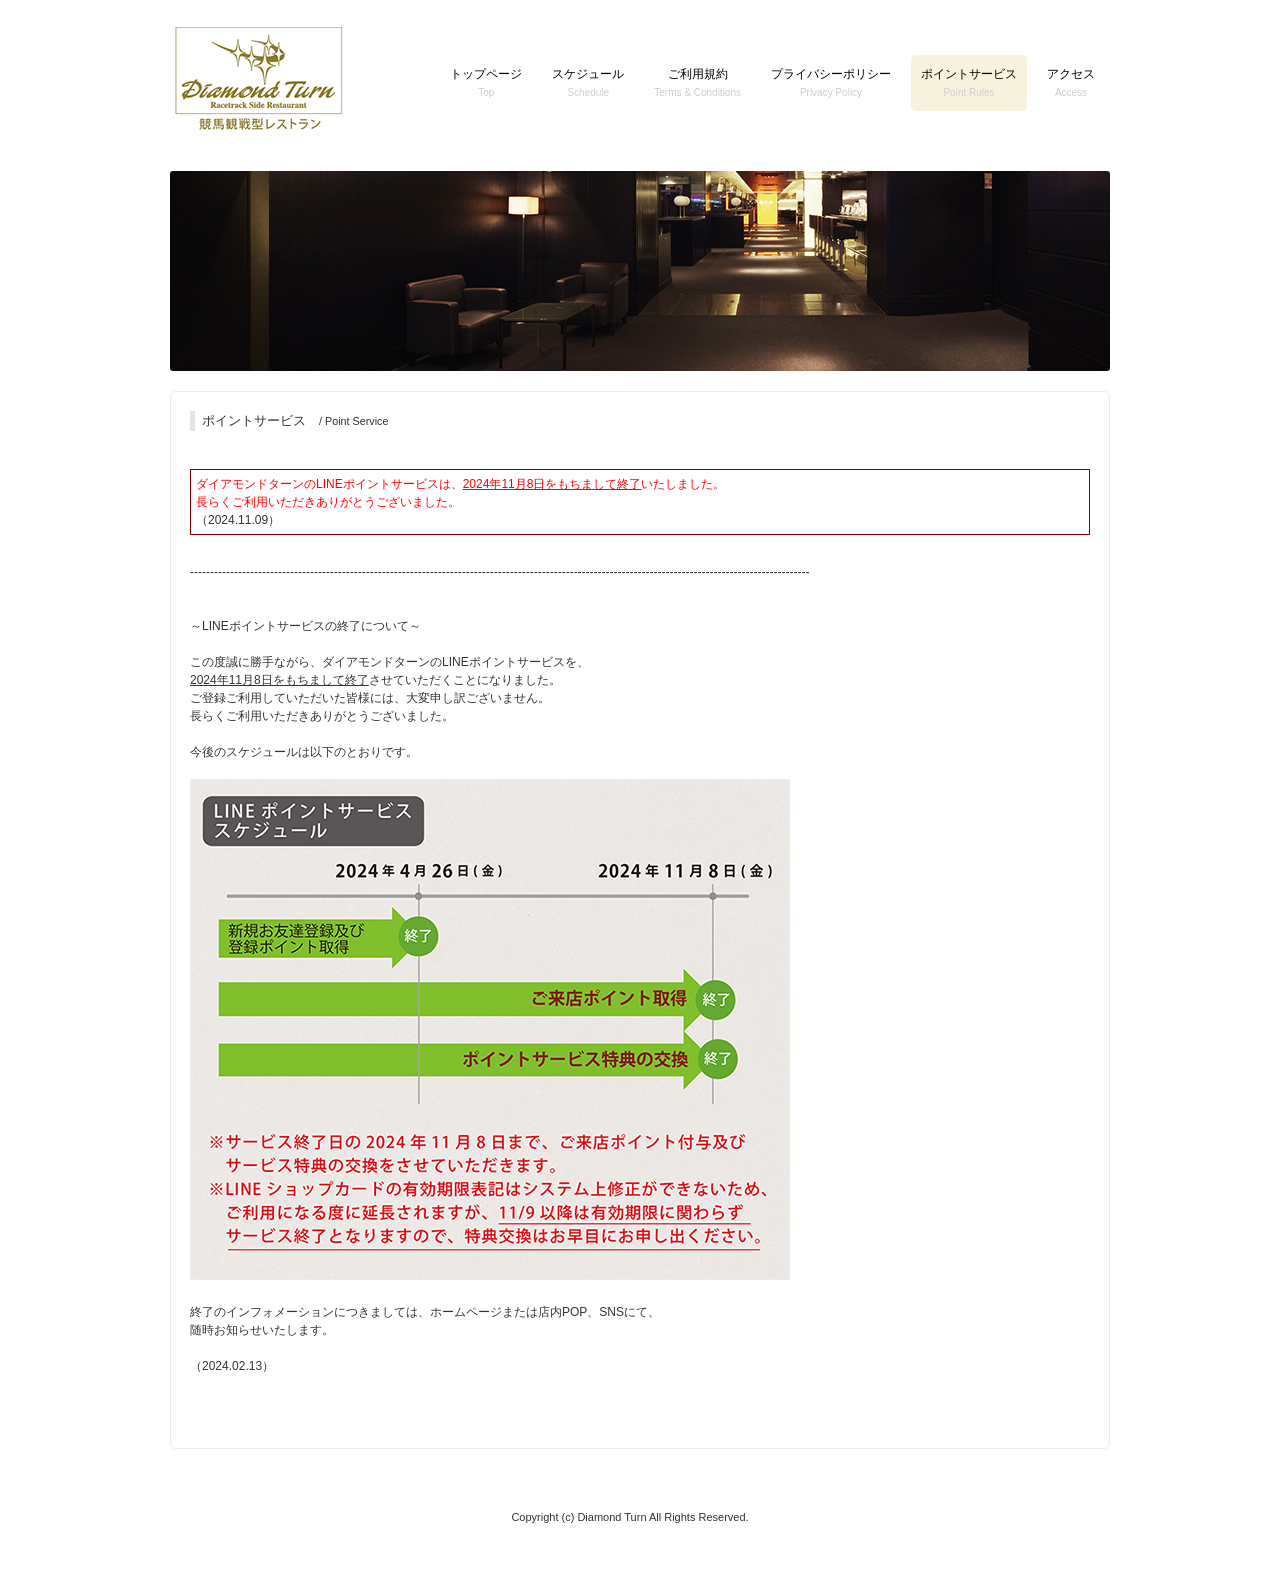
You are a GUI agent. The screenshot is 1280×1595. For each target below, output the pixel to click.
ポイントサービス (969, 82)
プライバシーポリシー (831, 82)
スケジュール (588, 82)
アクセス (1071, 82)
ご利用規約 (697, 82)
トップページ (486, 82)
